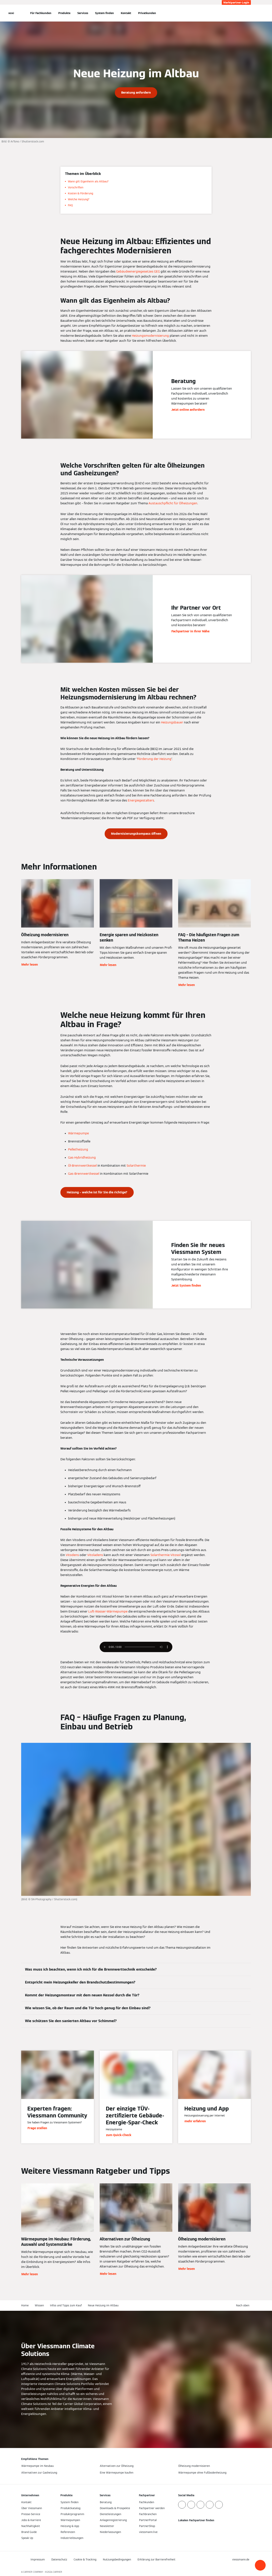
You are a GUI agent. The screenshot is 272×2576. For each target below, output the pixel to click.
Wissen (39, 2305)
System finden (104, 13)
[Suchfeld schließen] (249, 13)
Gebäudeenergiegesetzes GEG (138, 271)
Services (82, 13)
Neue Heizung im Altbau (103, 2305)
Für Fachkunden (40, 13)
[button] (186, 1285)
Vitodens (72, 1555)
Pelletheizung (78, 1149)
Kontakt (126, 13)
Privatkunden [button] (147, 13)
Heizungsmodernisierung (150, 336)
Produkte (64, 13)
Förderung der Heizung (154, 759)
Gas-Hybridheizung (82, 1157)
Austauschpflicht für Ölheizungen (173, 503)
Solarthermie (136, 1166)
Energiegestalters (141, 800)
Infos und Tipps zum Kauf (66, 2305)
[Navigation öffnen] (11, 13)
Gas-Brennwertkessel (83, 1174)
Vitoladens (95, 1555)
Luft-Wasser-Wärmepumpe (108, 1611)
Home (25, 2305)
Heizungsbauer (172, 722)
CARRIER (57, 2571)
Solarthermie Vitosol (165, 1555)
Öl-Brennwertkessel (82, 1166)
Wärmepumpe (78, 1133)
